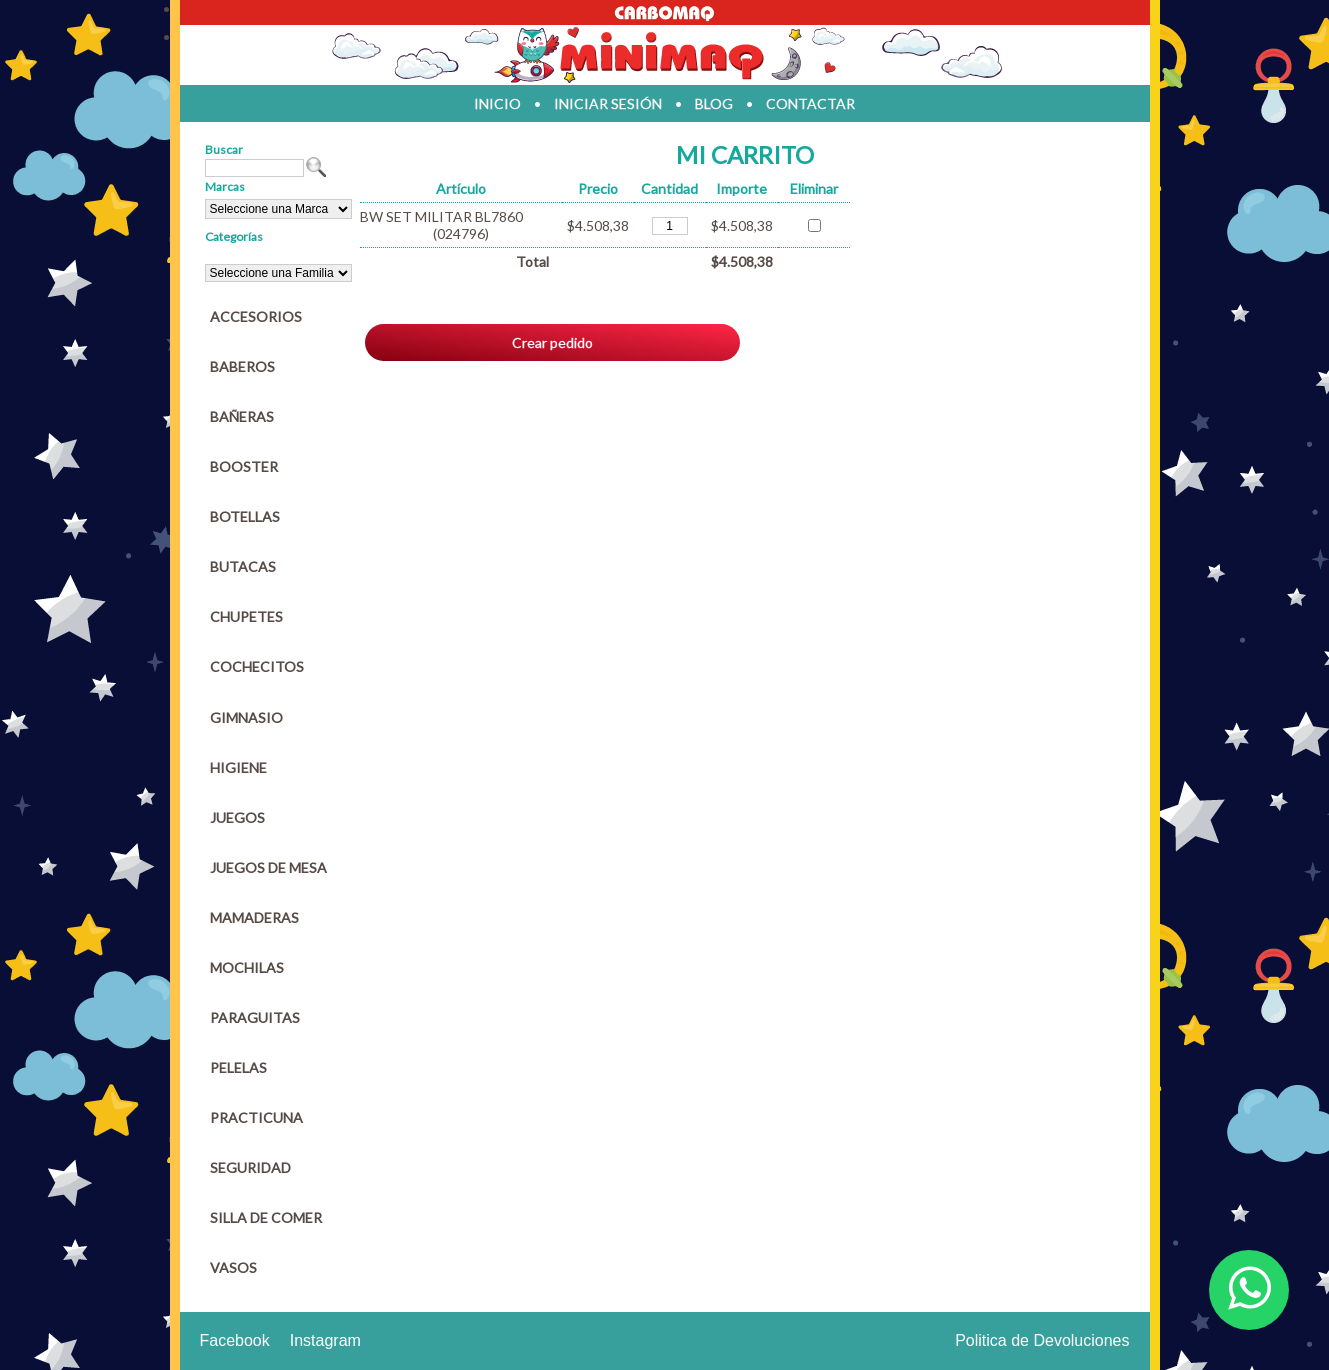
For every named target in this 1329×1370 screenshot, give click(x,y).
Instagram (325, 1340)
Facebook (235, 1340)
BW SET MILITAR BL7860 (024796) (441, 225)
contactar (810, 103)
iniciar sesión (608, 103)
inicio (497, 103)
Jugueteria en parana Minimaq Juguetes (665, 55)
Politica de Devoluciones (1042, 1340)
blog (714, 103)
